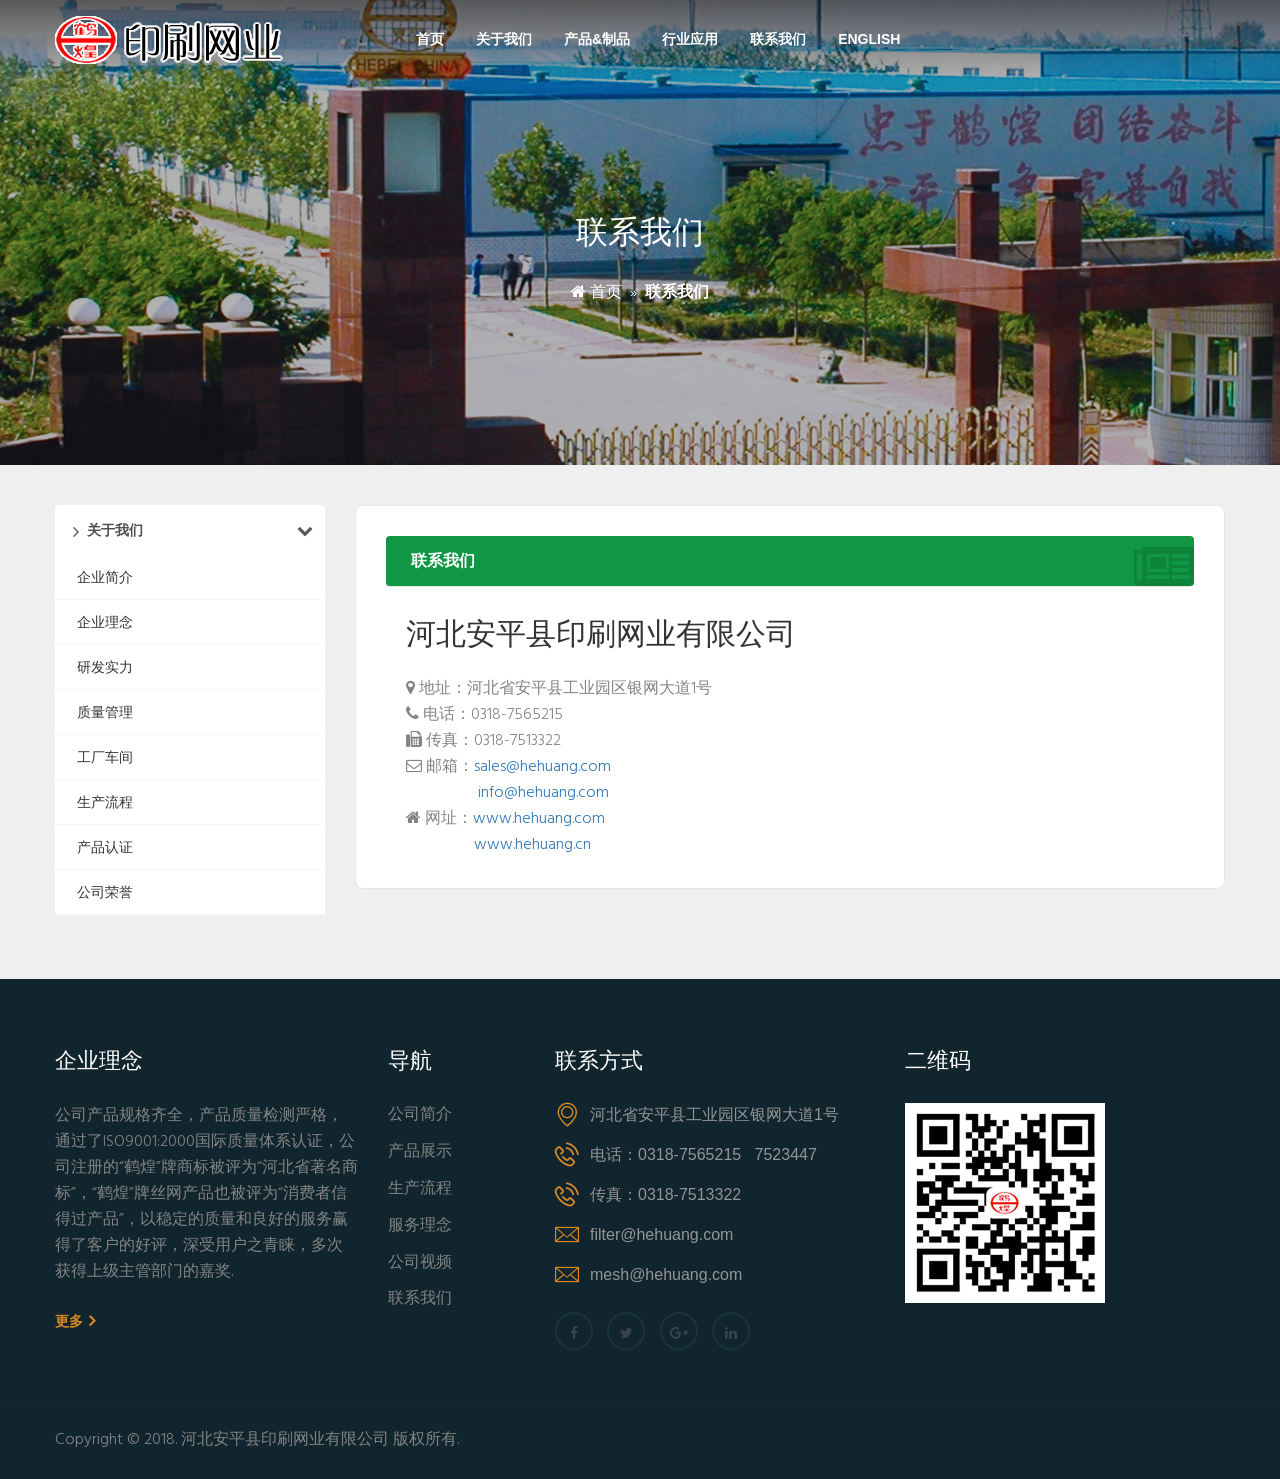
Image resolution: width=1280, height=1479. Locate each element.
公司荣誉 (105, 892)
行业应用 (690, 39)
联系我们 (778, 39)
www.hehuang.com (539, 819)
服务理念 (420, 1226)
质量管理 (105, 712)
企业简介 (105, 577)
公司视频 (420, 1263)
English (869, 39)
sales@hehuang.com (542, 767)
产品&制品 (597, 39)
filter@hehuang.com (661, 1234)
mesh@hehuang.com (666, 1274)
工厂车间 (105, 757)
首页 (430, 39)
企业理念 (105, 622)
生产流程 (105, 802)
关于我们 (504, 39)
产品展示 (420, 1152)
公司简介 (420, 1115)
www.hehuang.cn (532, 845)
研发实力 (105, 667)
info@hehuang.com (543, 793)
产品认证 (105, 847)
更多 (75, 1321)
